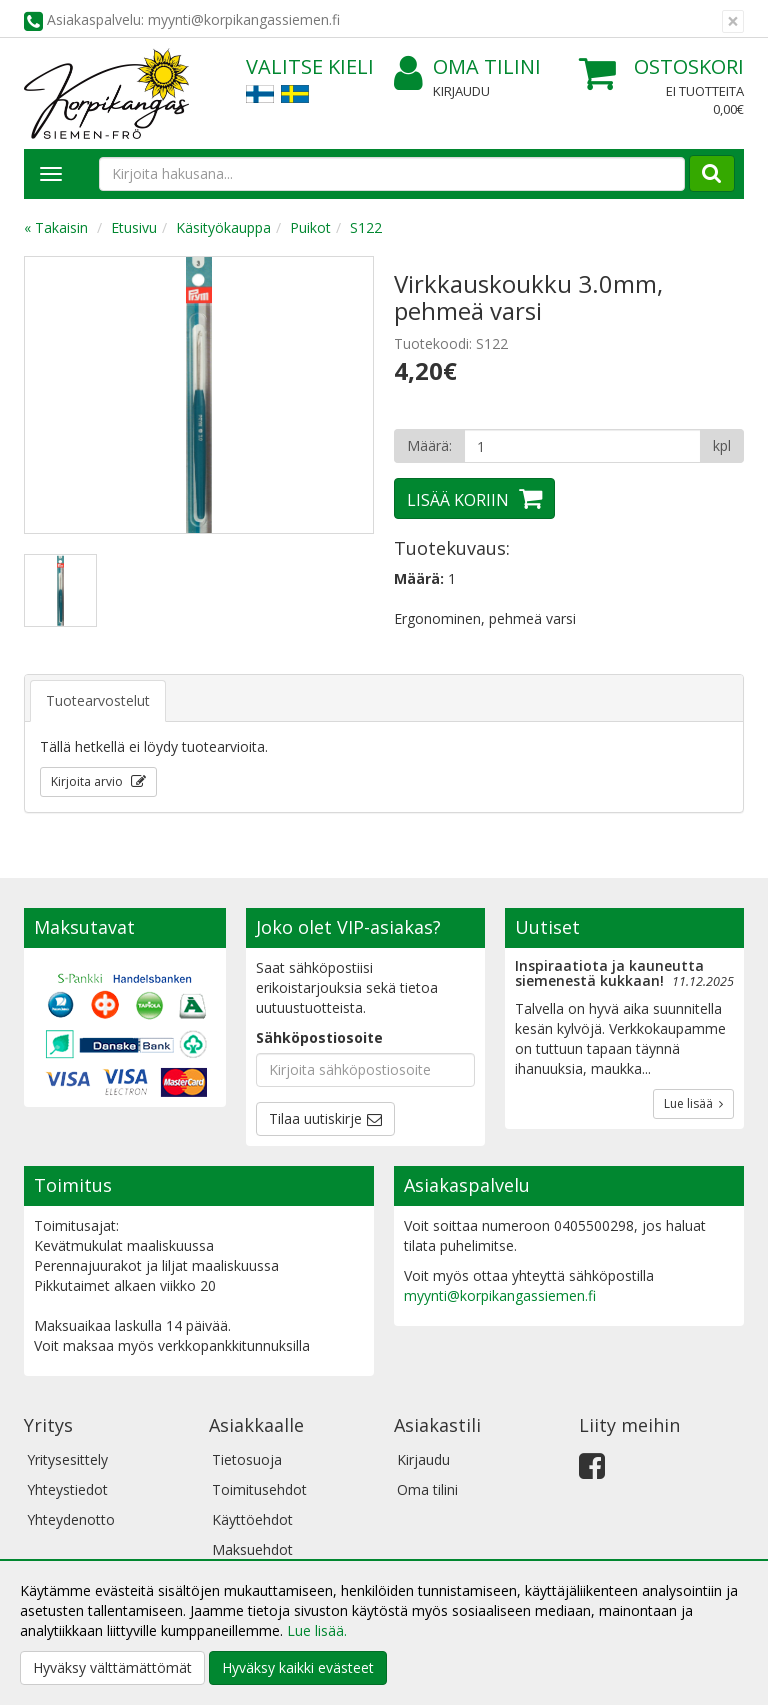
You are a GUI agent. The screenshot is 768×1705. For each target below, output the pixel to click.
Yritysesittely (67, 1459)
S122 (366, 227)
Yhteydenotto (71, 1519)
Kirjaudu (461, 91)
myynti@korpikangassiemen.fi (500, 1295)
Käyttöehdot (252, 1519)
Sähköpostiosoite (319, 1037)
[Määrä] (582, 446)
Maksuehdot (252, 1549)
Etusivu (134, 227)
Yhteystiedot (67, 1489)
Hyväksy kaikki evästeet (298, 1667)
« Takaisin (56, 227)
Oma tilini (467, 67)
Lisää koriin (458, 500)
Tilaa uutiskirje (315, 1118)
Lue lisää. (317, 1630)
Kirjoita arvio (88, 781)
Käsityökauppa (223, 227)
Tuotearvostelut (98, 700)
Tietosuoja (247, 1459)
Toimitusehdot (259, 1489)
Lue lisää (693, 1103)
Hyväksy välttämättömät (112, 1667)
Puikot (310, 227)
